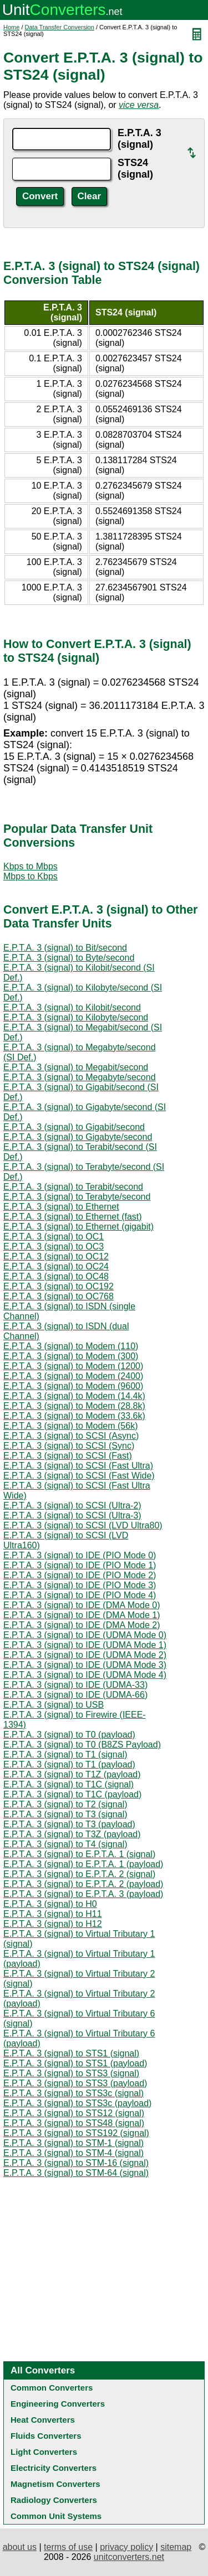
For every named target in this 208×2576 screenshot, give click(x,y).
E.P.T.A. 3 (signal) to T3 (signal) (65, 1814)
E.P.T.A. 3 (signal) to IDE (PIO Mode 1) (79, 1565)
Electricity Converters (54, 2468)
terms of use (68, 2547)
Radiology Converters (54, 2500)
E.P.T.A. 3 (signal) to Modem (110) (70, 1346)
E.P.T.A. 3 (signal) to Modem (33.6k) (74, 1416)
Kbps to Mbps (30, 866)
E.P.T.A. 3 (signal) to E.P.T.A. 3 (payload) (83, 1894)
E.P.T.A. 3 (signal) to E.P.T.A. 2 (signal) (79, 1874)
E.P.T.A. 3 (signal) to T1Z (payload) (72, 1774)
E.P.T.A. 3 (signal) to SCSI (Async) (71, 1435)
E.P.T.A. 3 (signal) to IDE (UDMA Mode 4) (84, 1675)
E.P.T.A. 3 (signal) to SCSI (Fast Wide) (79, 1475)
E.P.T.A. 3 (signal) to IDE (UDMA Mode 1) (84, 1645)
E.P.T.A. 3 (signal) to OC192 (58, 1286)
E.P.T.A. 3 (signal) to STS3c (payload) (77, 2103)
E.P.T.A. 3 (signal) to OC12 (56, 1256)
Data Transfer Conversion (59, 27)
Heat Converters (43, 2419)
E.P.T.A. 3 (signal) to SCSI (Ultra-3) (72, 1515)
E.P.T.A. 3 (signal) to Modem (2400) (73, 1376)
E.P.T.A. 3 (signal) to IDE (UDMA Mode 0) (84, 1635)
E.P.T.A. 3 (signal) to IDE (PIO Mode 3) (79, 1585)
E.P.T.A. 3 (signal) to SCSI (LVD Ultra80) (83, 1525)
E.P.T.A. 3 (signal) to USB (53, 1704)
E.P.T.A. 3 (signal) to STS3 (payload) (75, 2083)
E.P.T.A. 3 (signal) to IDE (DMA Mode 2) (81, 1625)
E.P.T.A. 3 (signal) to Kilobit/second (72, 1007)
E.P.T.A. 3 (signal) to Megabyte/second (79, 1077)
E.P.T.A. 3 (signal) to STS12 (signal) (73, 2113)
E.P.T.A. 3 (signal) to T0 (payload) (69, 1734)
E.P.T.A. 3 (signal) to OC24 (56, 1266)
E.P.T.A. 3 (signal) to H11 (52, 1914)
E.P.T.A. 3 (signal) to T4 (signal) (65, 1844)
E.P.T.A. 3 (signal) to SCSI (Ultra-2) (72, 1505)
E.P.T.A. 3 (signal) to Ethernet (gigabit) (78, 1226)
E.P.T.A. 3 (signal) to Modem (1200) (73, 1366)
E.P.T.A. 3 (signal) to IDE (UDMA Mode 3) (84, 1665)
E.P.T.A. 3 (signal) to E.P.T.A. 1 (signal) (79, 1854)
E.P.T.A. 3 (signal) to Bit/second (65, 947)
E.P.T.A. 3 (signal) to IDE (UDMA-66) (75, 1694)
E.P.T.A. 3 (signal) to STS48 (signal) (73, 2123)
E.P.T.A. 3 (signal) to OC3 (53, 1246)
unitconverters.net (129, 2557)
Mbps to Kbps (30, 876)
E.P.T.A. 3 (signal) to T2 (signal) (65, 1804)
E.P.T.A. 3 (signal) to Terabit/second (73, 1186)
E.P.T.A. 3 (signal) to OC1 (53, 1236)
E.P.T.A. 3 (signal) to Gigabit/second (74, 1127)
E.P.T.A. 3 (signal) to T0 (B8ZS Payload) (82, 1744)
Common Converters (52, 2387)
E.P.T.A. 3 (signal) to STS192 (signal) (76, 2133)
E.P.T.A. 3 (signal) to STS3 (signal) (71, 2073)
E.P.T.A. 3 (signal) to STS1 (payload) (75, 2063)
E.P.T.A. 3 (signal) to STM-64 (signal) (76, 2173)
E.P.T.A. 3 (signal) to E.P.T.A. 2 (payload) (83, 1884)
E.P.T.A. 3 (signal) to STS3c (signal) (73, 2093)
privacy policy (126, 2547)
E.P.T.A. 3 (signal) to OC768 (58, 1296)
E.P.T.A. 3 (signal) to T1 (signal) (65, 1754)
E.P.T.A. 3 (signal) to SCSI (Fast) (67, 1455)
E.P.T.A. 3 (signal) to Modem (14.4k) (74, 1396)
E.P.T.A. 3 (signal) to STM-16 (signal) (76, 2163)
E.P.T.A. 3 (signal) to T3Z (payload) (72, 1834)
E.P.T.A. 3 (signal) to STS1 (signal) (71, 2053)
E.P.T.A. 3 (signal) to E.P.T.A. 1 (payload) (83, 1864)
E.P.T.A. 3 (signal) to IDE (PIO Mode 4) (79, 1595)
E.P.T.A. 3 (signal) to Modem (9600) (73, 1386)
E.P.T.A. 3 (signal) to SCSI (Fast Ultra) (78, 1465)
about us (20, 2547)
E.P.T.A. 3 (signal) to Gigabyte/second (77, 1137)
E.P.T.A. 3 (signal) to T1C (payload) (72, 1794)
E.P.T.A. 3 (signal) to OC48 (56, 1276)
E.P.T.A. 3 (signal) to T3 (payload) (69, 1824)
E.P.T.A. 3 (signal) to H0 (50, 1904)
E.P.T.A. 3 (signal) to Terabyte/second (76, 1196)
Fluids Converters (46, 2435)
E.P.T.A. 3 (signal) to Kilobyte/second (75, 1017)
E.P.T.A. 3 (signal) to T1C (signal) (68, 1784)
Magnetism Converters (55, 2484)
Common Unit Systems (56, 2516)
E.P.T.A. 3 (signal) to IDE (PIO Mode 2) (79, 1575)
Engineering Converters (58, 2403)
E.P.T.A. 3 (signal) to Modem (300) (70, 1356)
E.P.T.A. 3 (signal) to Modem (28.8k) (74, 1406)
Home (11, 27)
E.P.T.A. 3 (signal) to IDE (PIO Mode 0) (79, 1555)
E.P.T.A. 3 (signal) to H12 (52, 1924)
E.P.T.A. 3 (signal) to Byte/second (68, 957)
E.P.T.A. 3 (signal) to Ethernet (61, 1206)
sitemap (175, 2547)
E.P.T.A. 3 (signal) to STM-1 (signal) (73, 2143)
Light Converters (44, 2451)
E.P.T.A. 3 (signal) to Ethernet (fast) (72, 1216)
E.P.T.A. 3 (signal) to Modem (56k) (70, 1425)
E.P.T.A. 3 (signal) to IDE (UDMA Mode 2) (84, 1655)
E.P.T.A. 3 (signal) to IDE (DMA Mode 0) (81, 1605)
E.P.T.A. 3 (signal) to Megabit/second (75, 1067)
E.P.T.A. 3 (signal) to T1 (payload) (69, 1764)
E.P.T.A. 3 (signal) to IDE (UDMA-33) (75, 1684)
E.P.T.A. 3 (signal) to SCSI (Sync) (68, 1445)
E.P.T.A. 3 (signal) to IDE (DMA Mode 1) (81, 1615)
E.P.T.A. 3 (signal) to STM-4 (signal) (73, 2153)
